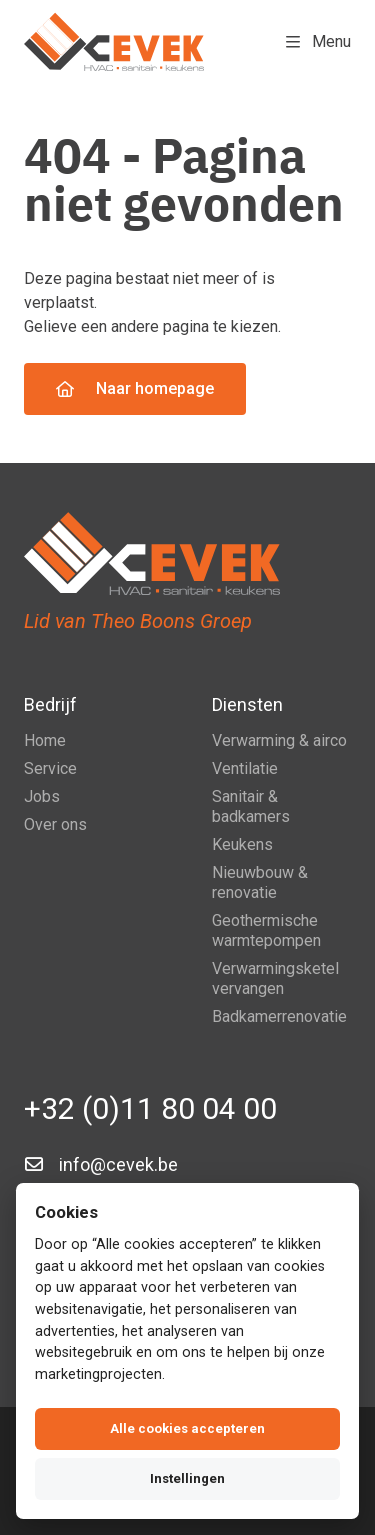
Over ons (55, 824)
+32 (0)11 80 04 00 (150, 1108)
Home (45, 740)
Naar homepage (135, 388)
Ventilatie (245, 768)
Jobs (42, 796)
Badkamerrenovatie (279, 1016)
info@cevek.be (118, 1164)
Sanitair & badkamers (251, 806)
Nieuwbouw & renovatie (260, 882)
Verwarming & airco (279, 740)
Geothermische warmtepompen (266, 930)
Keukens (242, 844)
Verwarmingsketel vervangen (275, 978)
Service (50, 768)
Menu (318, 41)
